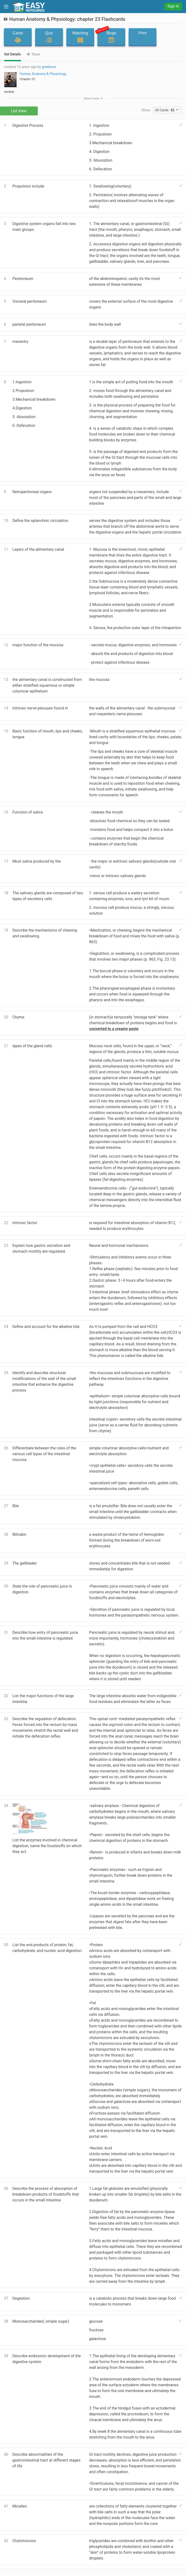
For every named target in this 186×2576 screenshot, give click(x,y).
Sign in (173, 6)
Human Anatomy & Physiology (43, 74)
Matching (80, 37)
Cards (18, 37)
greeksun (49, 67)
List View (19, 111)
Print (143, 37)
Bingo (109, 36)
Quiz (49, 37)
